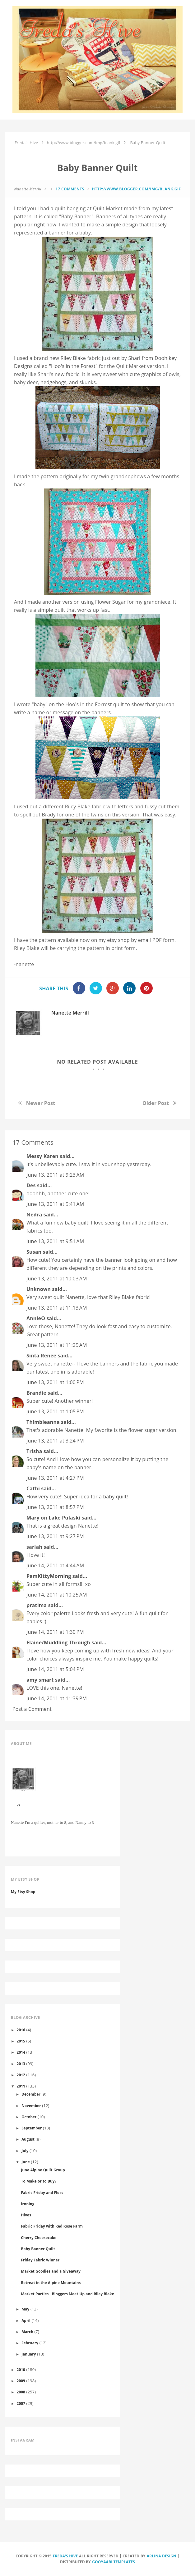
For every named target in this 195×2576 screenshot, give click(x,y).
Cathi (33, 1488)
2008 (21, 2391)
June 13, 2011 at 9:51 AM (55, 1241)
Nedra (34, 1214)
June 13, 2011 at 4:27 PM (55, 1477)
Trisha (34, 1451)
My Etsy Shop (23, 1891)
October (28, 2116)
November (31, 2105)
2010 (21, 2369)
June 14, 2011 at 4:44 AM (55, 1565)
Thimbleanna (43, 1422)
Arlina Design (161, 2556)
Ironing (27, 2203)
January (28, 2353)
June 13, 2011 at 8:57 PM (55, 1507)
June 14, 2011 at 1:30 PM (55, 1632)
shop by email (134, 940)
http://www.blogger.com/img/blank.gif (136, 189)
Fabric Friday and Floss (42, 2192)
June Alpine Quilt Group (43, 2169)
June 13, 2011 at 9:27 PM (55, 1536)
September (31, 2127)
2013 (21, 2063)
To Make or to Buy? (38, 2180)
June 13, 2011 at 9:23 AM (55, 1174)
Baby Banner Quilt (38, 2248)
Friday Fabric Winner (40, 2259)
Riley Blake (73, 358)
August (28, 2139)
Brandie (36, 1392)
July (24, 2150)
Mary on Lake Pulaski (53, 1517)
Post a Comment (32, 1709)
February (29, 2342)
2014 (21, 2052)
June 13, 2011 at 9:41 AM (55, 1204)
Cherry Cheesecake (38, 2237)
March (27, 2331)
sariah (34, 1546)
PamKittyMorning (48, 1576)
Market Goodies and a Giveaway (51, 2271)
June (25, 2161)
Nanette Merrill (70, 1012)
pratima (36, 1605)
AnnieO (35, 1318)
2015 (21, 2040)
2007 (21, 2403)
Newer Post (40, 1103)
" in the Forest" (73, 366)
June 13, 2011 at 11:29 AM (56, 1345)
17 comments (70, 189)
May (25, 2308)
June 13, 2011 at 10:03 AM (56, 1278)
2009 (21, 2380)
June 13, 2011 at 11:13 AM (56, 1307)
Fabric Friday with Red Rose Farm (52, 2226)
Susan (33, 1251)
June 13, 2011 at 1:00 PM (55, 1382)
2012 (21, 2074)
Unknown (38, 1289)
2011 (21, 2085)
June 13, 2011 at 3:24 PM (55, 1440)
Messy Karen (42, 1156)
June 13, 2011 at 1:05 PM (55, 1411)
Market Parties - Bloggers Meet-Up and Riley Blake (67, 2293)
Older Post (155, 1103)
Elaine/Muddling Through (58, 1642)
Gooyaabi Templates (113, 2562)
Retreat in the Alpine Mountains (51, 2282)
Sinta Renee (41, 1355)
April (25, 2320)
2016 (21, 2029)
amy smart (40, 1679)
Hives (26, 2214)
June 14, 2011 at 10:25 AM (56, 1594)
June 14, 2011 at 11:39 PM (56, 1698)
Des (31, 1185)
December (30, 2094)
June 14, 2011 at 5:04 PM (55, 1669)
